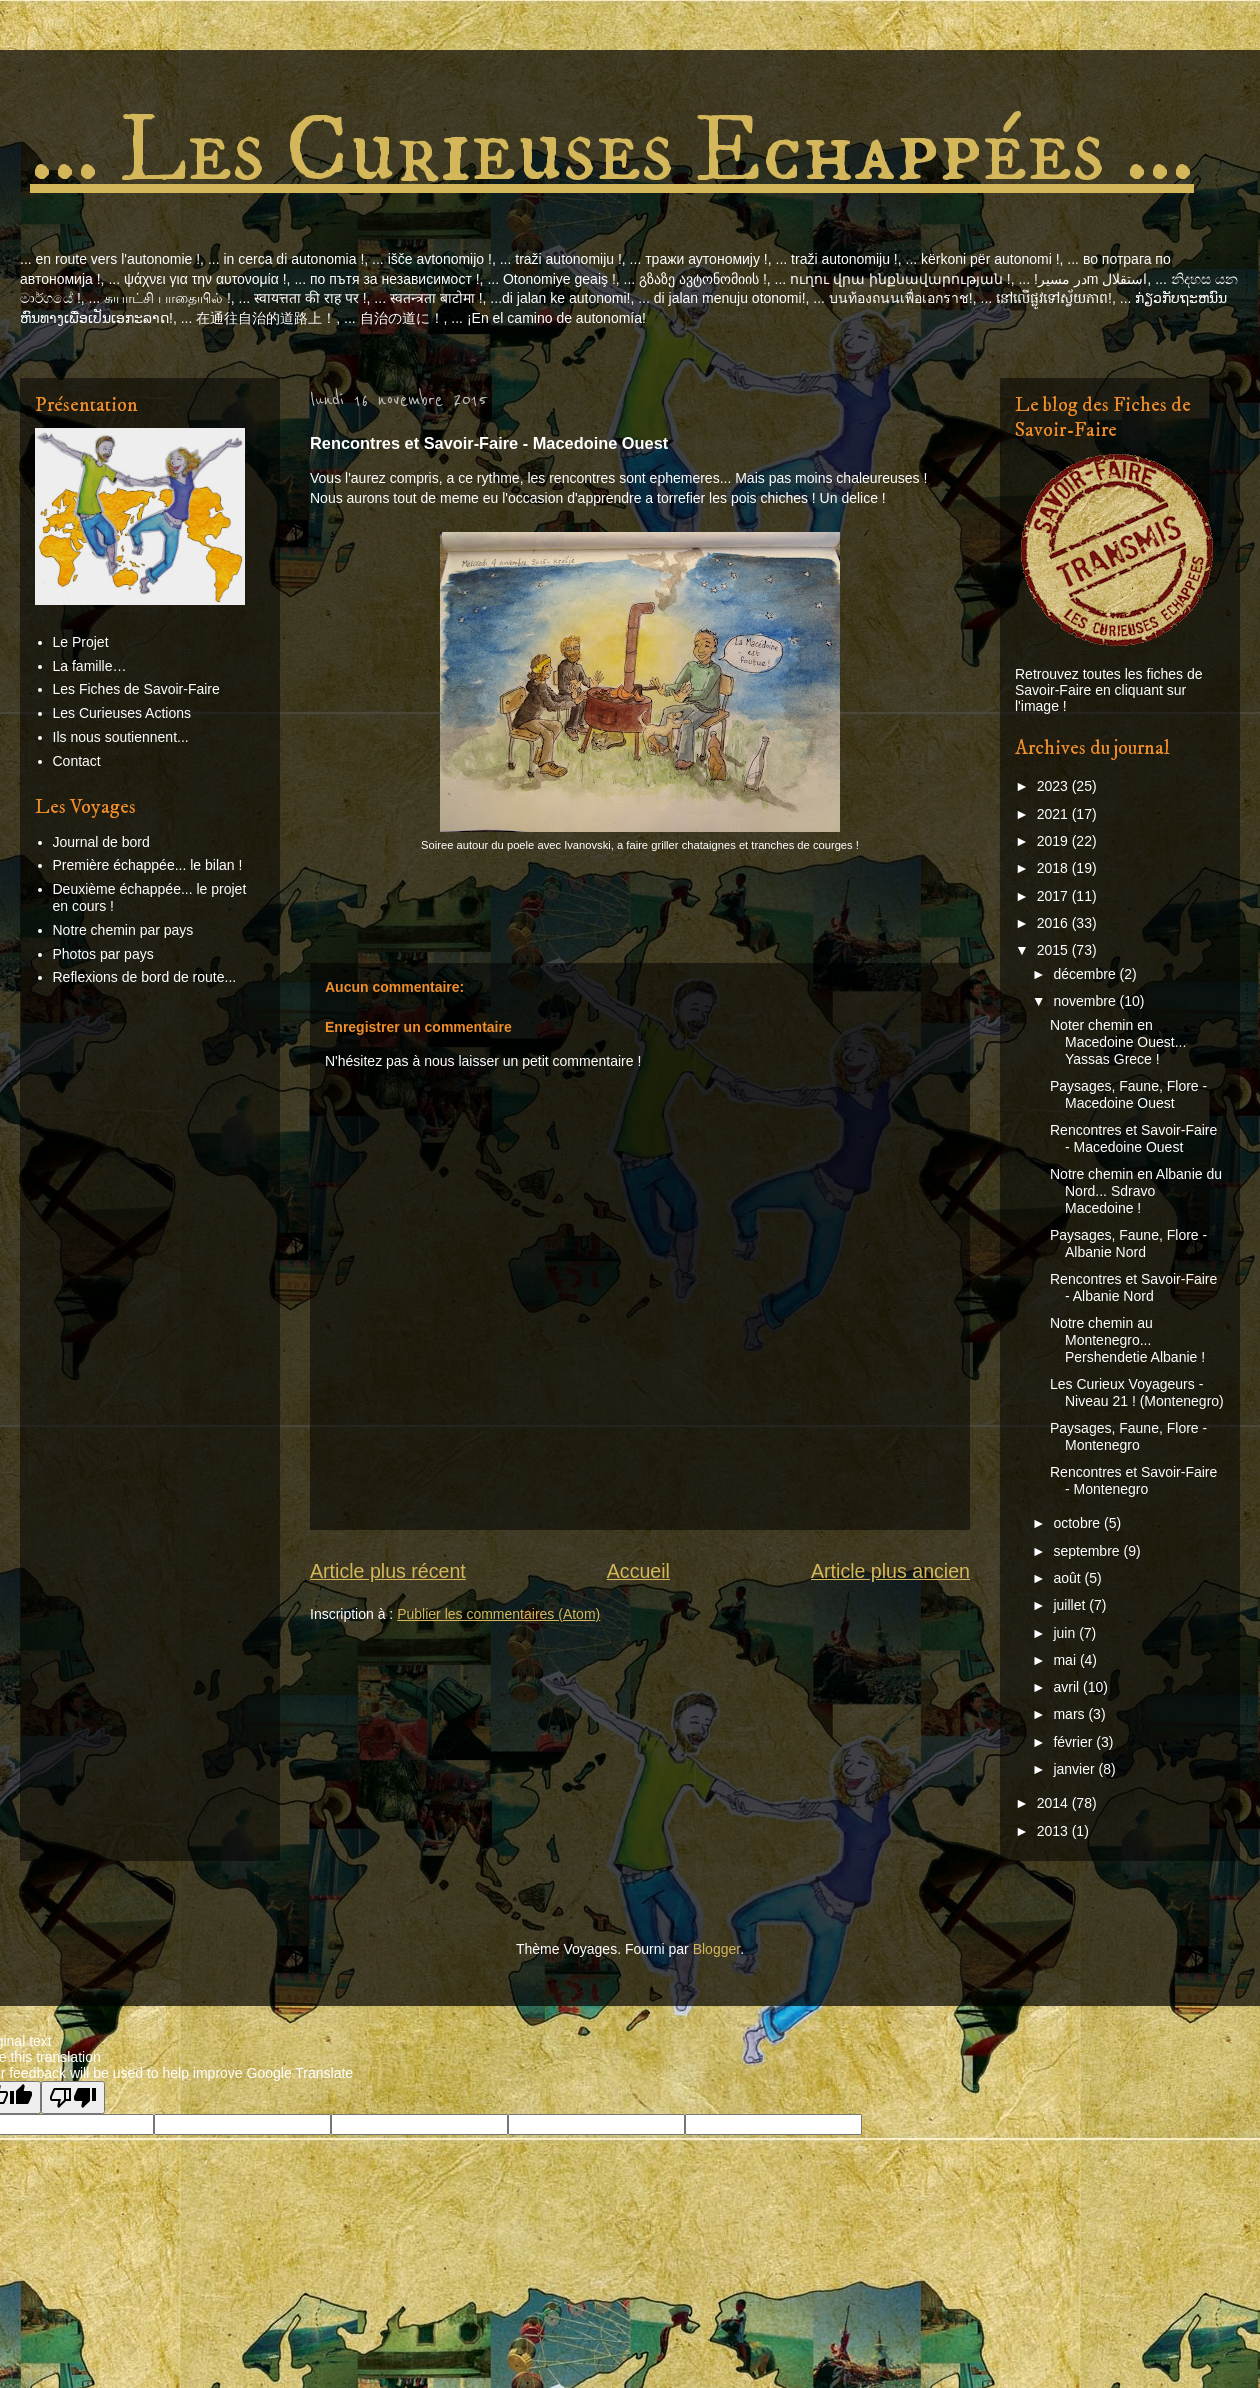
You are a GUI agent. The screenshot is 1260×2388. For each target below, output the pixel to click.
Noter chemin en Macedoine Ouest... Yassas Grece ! (1118, 1042)
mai (1066, 1660)
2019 (1054, 841)
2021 (1054, 814)
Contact (77, 761)
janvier (1075, 1769)
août (1068, 1578)
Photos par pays (103, 954)
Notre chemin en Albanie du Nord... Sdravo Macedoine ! (1136, 1191)
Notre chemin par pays (123, 930)
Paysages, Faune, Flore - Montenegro (1128, 1436)
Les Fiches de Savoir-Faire (136, 689)
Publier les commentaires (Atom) (498, 1614)
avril (1068, 1687)
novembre (1086, 1001)
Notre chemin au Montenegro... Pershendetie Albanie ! (1127, 1340)
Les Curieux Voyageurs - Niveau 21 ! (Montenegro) (1137, 1392)
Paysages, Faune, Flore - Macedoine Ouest (1128, 1094)
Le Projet (81, 642)
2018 (1054, 868)
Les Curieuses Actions (122, 713)
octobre (1078, 1523)
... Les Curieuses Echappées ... (612, 151)
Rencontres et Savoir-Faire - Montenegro (1133, 1480)
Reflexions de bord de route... (145, 977)
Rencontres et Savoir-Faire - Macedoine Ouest (1133, 1138)
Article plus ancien (890, 1571)
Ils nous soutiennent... (121, 737)
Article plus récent (388, 1571)
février (1074, 1742)
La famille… (90, 666)
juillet (1071, 1605)
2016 (1054, 923)
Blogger (716, 1949)
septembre (1088, 1551)
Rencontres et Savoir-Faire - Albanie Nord (1133, 1287)
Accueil (638, 1571)
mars (1070, 1714)
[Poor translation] (73, 2097)
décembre (1086, 974)
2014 (1054, 1803)
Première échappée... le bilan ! (148, 865)
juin (1066, 1633)
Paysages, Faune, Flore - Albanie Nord (1128, 1243)
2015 (1054, 950)
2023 (1054, 786)
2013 (1054, 1831)
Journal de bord (101, 842)
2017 (1054, 896)
